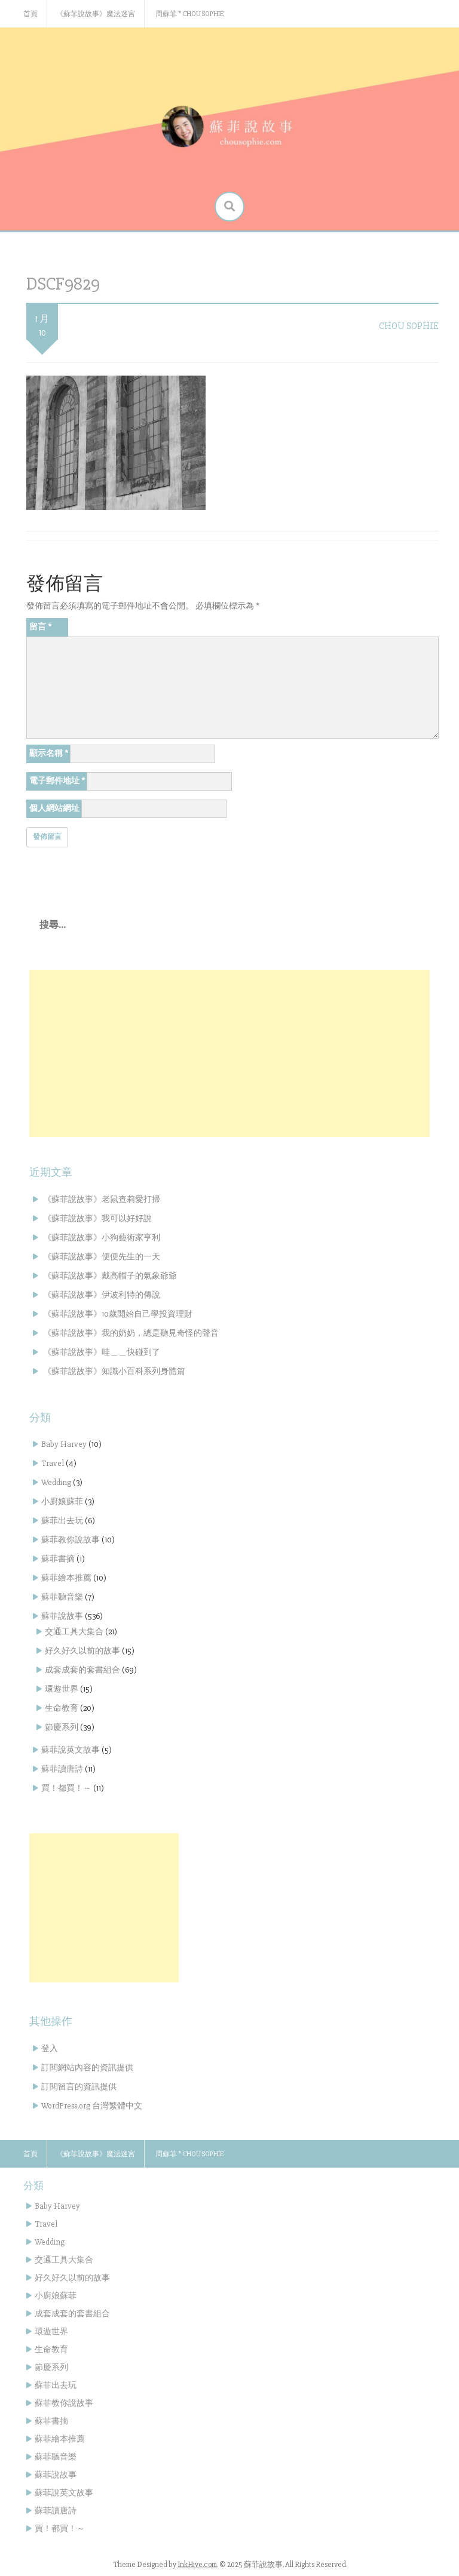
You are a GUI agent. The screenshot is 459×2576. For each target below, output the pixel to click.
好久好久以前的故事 (82, 1651)
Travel (52, 1463)
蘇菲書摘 (58, 1559)
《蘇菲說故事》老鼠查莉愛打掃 (101, 1199)
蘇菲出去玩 (62, 1521)
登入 (49, 2048)
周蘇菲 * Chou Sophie (189, 14)
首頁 (30, 14)
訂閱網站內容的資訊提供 (87, 2067)
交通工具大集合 (74, 1632)
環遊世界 (61, 1689)
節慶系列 (61, 1727)
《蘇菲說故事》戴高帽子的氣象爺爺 (110, 1276)
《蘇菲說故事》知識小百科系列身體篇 (114, 1371)
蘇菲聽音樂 (62, 1597)
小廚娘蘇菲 (62, 1501)
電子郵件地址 (57, 781)
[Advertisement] (229, 1053)
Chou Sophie (409, 326)
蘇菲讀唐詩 (62, 1769)
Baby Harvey (64, 1444)
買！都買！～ (66, 1788)
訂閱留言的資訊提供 (79, 2087)
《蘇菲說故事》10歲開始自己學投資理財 (117, 1314)
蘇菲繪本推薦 (66, 1578)
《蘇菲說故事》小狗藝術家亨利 (101, 1237)
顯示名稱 (48, 753)
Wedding (56, 1482)
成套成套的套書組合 (82, 1670)
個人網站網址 (54, 808)
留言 (40, 627)
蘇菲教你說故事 (70, 1540)
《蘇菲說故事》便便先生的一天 (101, 1257)
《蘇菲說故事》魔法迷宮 (95, 14)
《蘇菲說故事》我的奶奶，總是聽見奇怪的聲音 (131, 1333)
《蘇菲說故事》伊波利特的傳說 (101, 1295)
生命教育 (61, 1708)
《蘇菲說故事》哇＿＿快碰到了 (101, 1352)
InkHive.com (197, 2564)
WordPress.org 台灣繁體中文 (91, 2106)
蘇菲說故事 (62, 1616)
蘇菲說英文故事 (70, 1750)
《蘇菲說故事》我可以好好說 (97, 1218)
